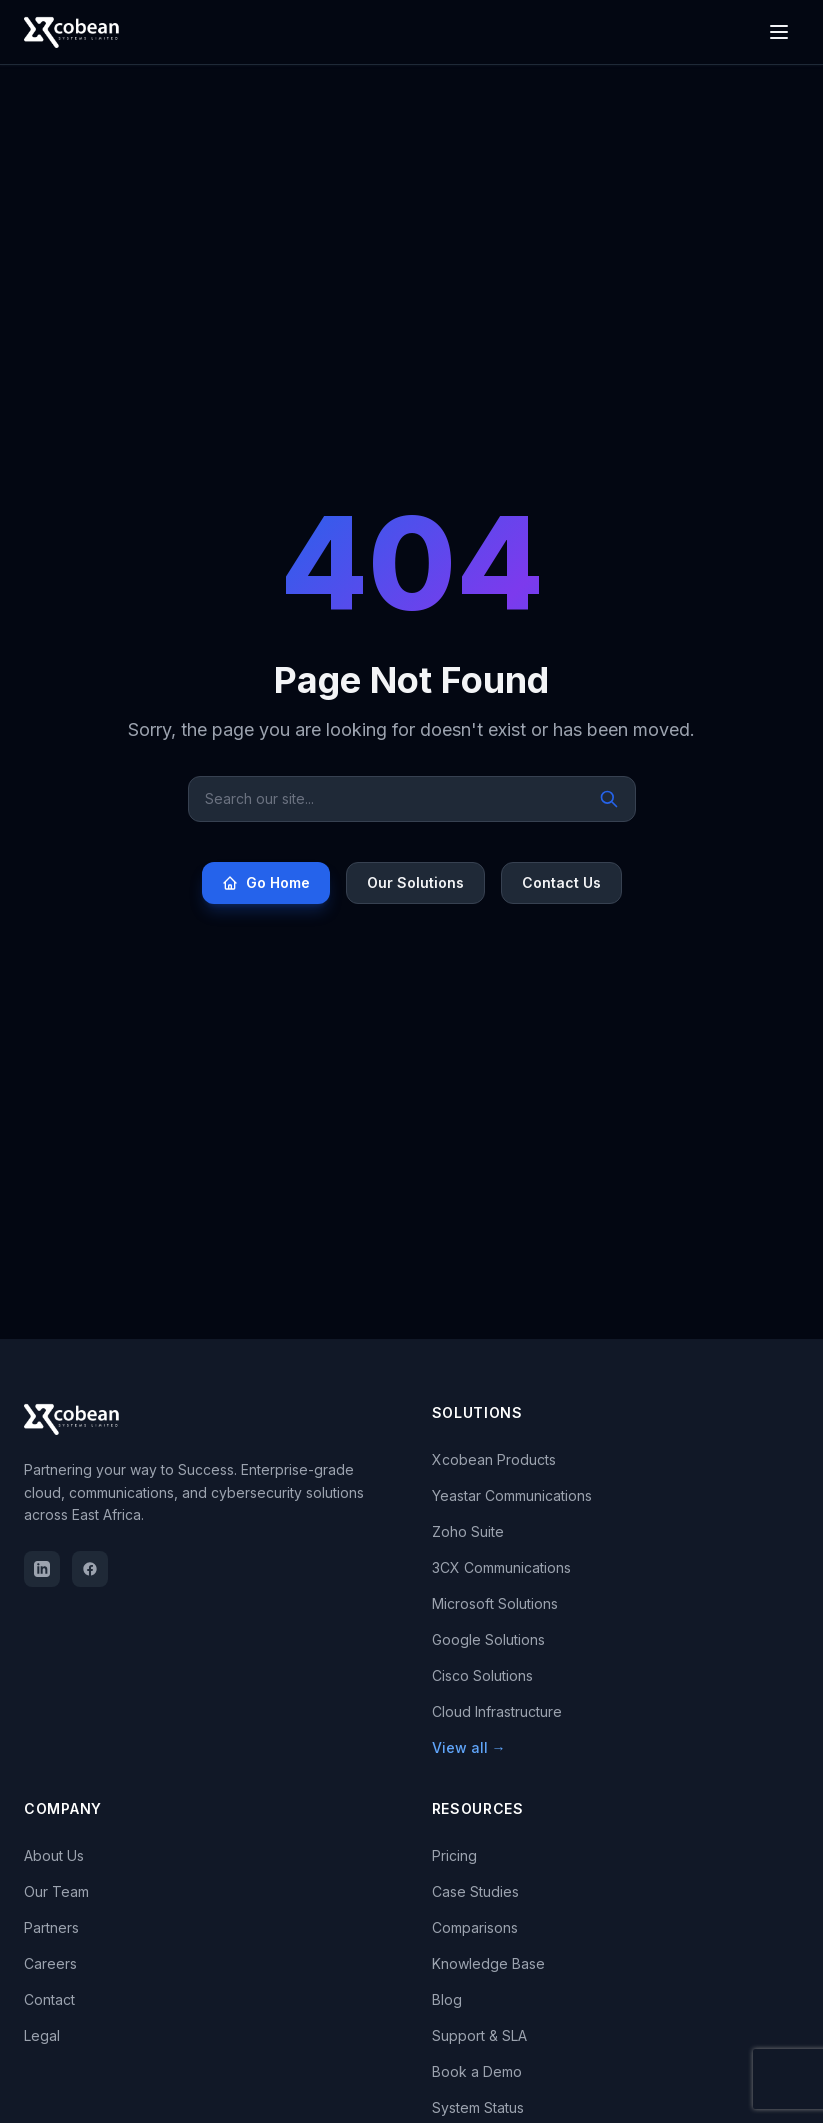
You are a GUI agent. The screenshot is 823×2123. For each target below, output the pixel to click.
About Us (54, 1855)
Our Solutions (415, 882)
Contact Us (561, 882)
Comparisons (475, 1927)
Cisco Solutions (482, 1675)
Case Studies (475, 1891)
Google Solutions (488, 1639)
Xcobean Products (494, 1459)
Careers (50, 1963)
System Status (478, 2107)
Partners (51, 1927)
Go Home (266, 882)
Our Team (56, 1891)
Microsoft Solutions (495, 1603)
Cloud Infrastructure (497, 1711)
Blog (447, 1999)
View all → (469, 1747)
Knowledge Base (488, 1963)
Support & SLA (479, 2035)
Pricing (454, 1855)
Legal (42, 2035)
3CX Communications (501, 1567)
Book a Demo (477, 2071)
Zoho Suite (468, 1531)
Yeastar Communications (512, 1495)
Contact (49, 1999)
